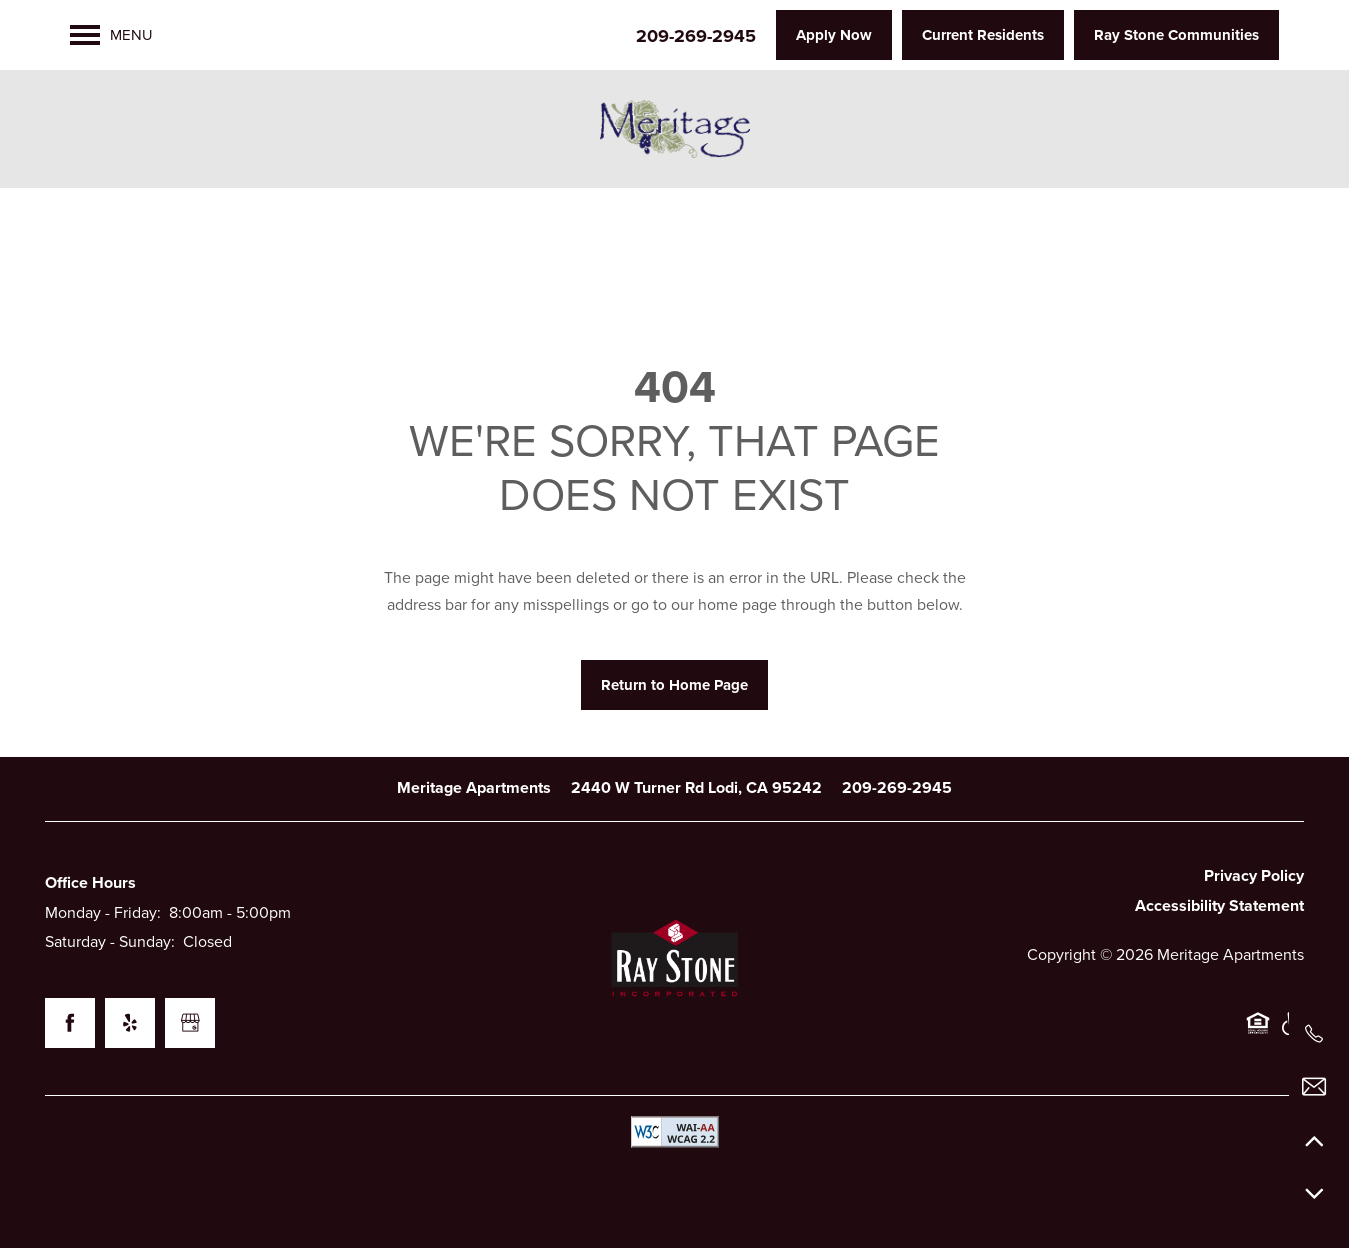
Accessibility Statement (1219, 906)
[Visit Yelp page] (130, 1023)
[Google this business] (190, 1023)
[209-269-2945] (1314, 1034)
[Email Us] (1314, 1087)
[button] (834, 35)
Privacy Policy (1254, 876)
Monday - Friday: (103, 913)
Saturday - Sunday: (110, 942)
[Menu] (111, 35)
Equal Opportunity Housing (1258, 1033)
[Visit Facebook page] (70, 1023)
